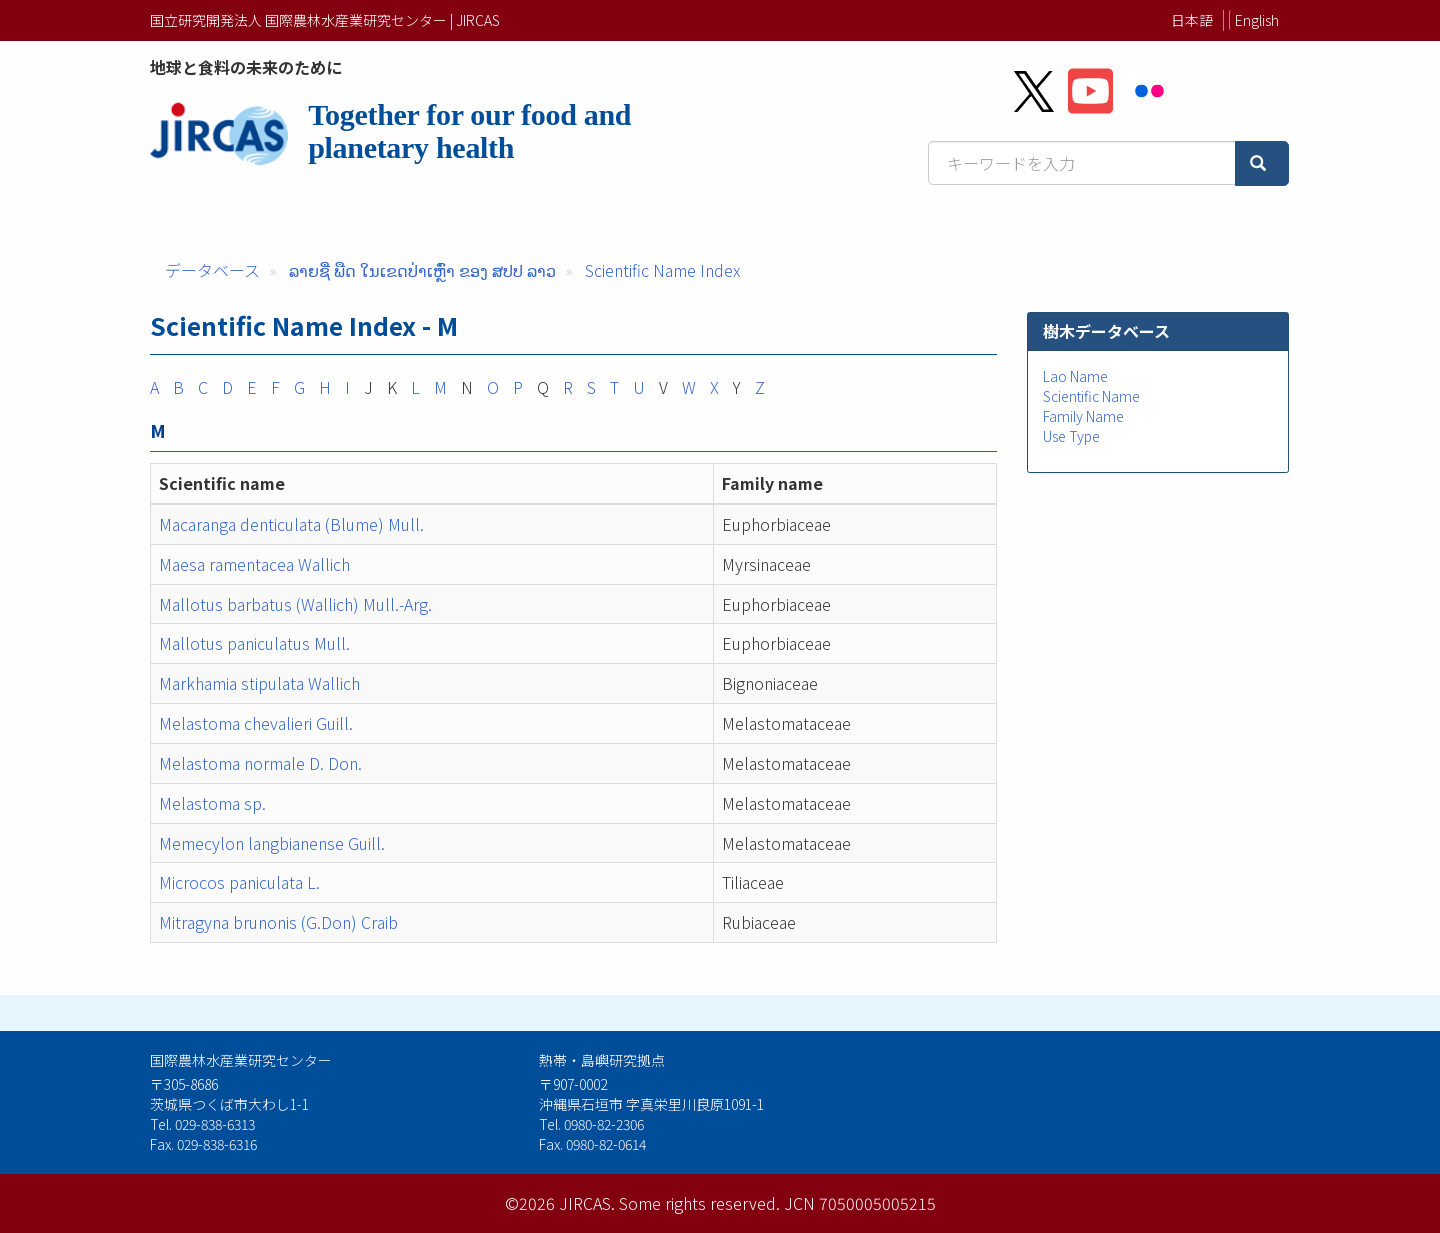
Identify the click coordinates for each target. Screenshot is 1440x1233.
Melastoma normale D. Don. (260, 763)
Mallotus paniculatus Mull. (254, 643)
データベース (212, 270)
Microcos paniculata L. (239, 882)
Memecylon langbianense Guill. (272, 843)
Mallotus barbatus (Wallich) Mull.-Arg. (295, 604)
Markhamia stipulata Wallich (259, 683)
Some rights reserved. (699, 1203)
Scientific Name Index (662, 270)
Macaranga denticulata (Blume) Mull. (291, 524)
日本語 (1192, 20)
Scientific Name (1091, 396)
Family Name (1083, 416)
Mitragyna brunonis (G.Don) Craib (278, 922)
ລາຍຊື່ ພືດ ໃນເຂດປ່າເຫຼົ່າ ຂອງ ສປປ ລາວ (422, 270)
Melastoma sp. (212, 803)
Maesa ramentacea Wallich (254, 564)
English (1257, 20)
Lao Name (1075, 376)
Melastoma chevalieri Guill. (256, 723)
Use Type (1071, 436)
